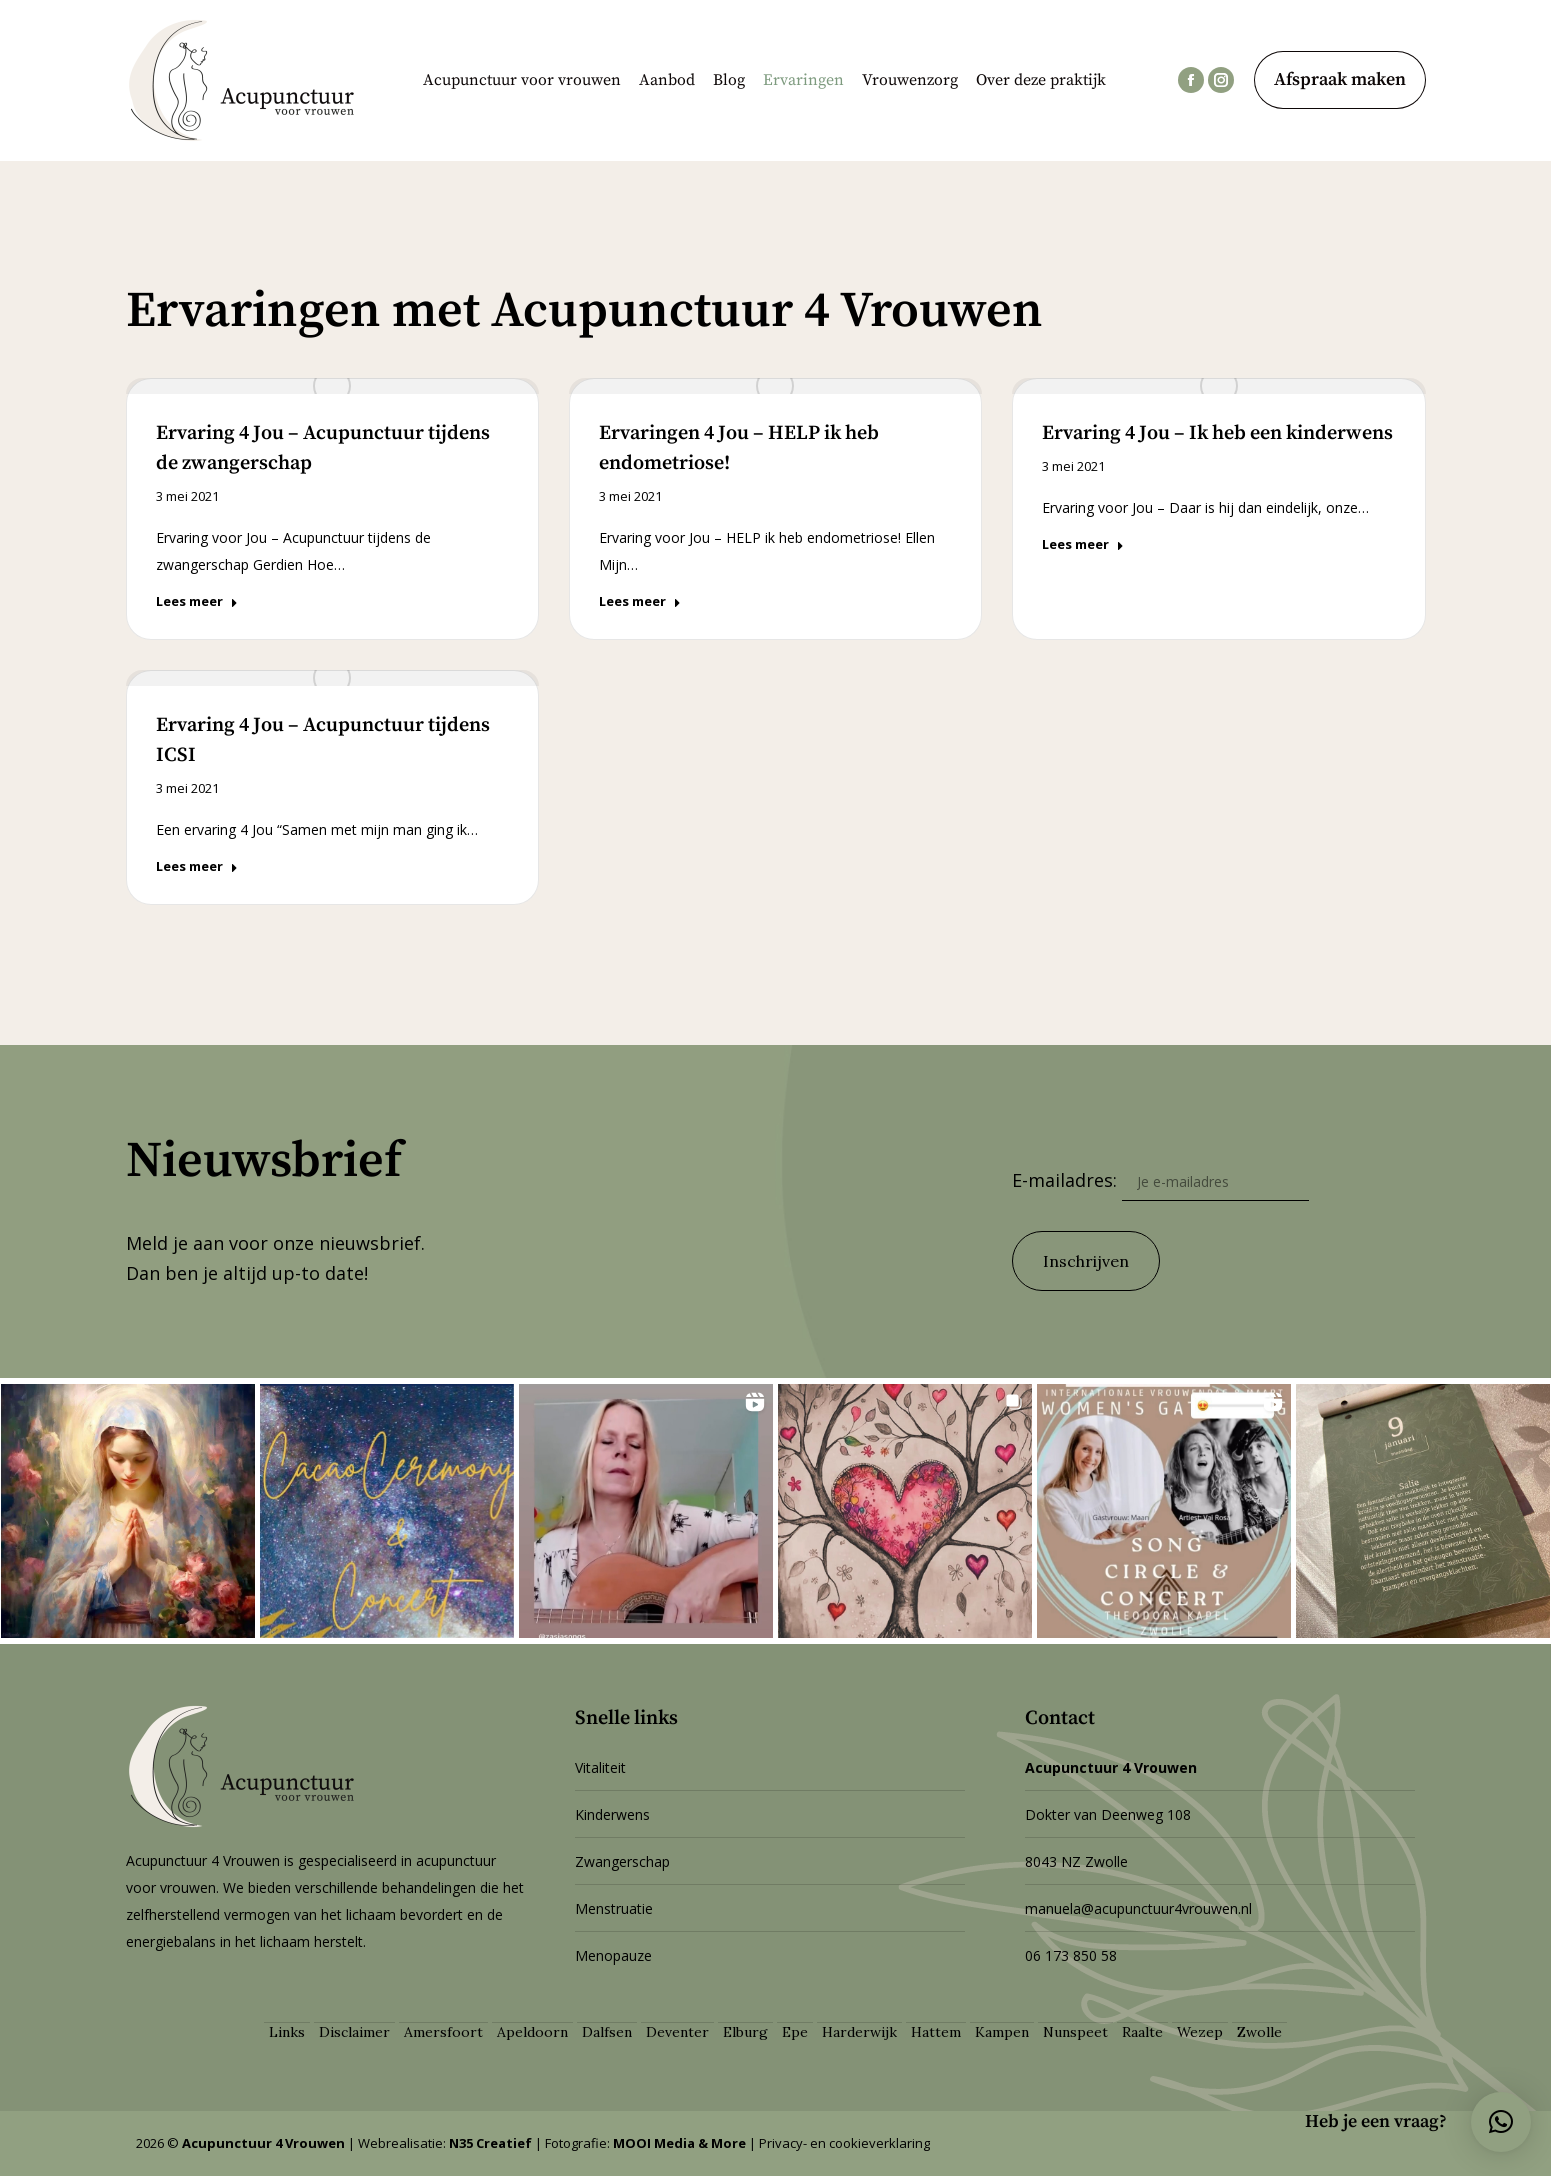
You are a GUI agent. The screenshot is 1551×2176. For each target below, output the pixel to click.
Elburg (745, 2032)
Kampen (1002, 2032)
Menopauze (613, 1955)
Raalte (1142, 2032)
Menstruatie (614, 1908)
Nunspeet (1075, 2032)
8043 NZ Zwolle (1076, 1861)
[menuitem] (522, 80)
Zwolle (1259, 2032)
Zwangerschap (622, 1861)
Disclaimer (354, 2032)
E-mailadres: (1160, 1180)
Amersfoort (443, 2032)
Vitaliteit (600, 1767)
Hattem (936, 2032)
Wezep (1200, 2032)
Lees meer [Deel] (197, 601)
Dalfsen (607, 2032)
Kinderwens (612, 1814)
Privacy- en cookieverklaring (844, 2143)
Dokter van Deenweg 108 (1108, 1814)
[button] (1501, 2122)
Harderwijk (859, 2032)
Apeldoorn (532, 2032)
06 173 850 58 (1071, 1955)
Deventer (677, 2032)
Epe (795, 2032)
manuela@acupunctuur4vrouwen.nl (1138, 1908)
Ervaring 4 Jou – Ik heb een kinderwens (1217, 433)
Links (287, 2032)
